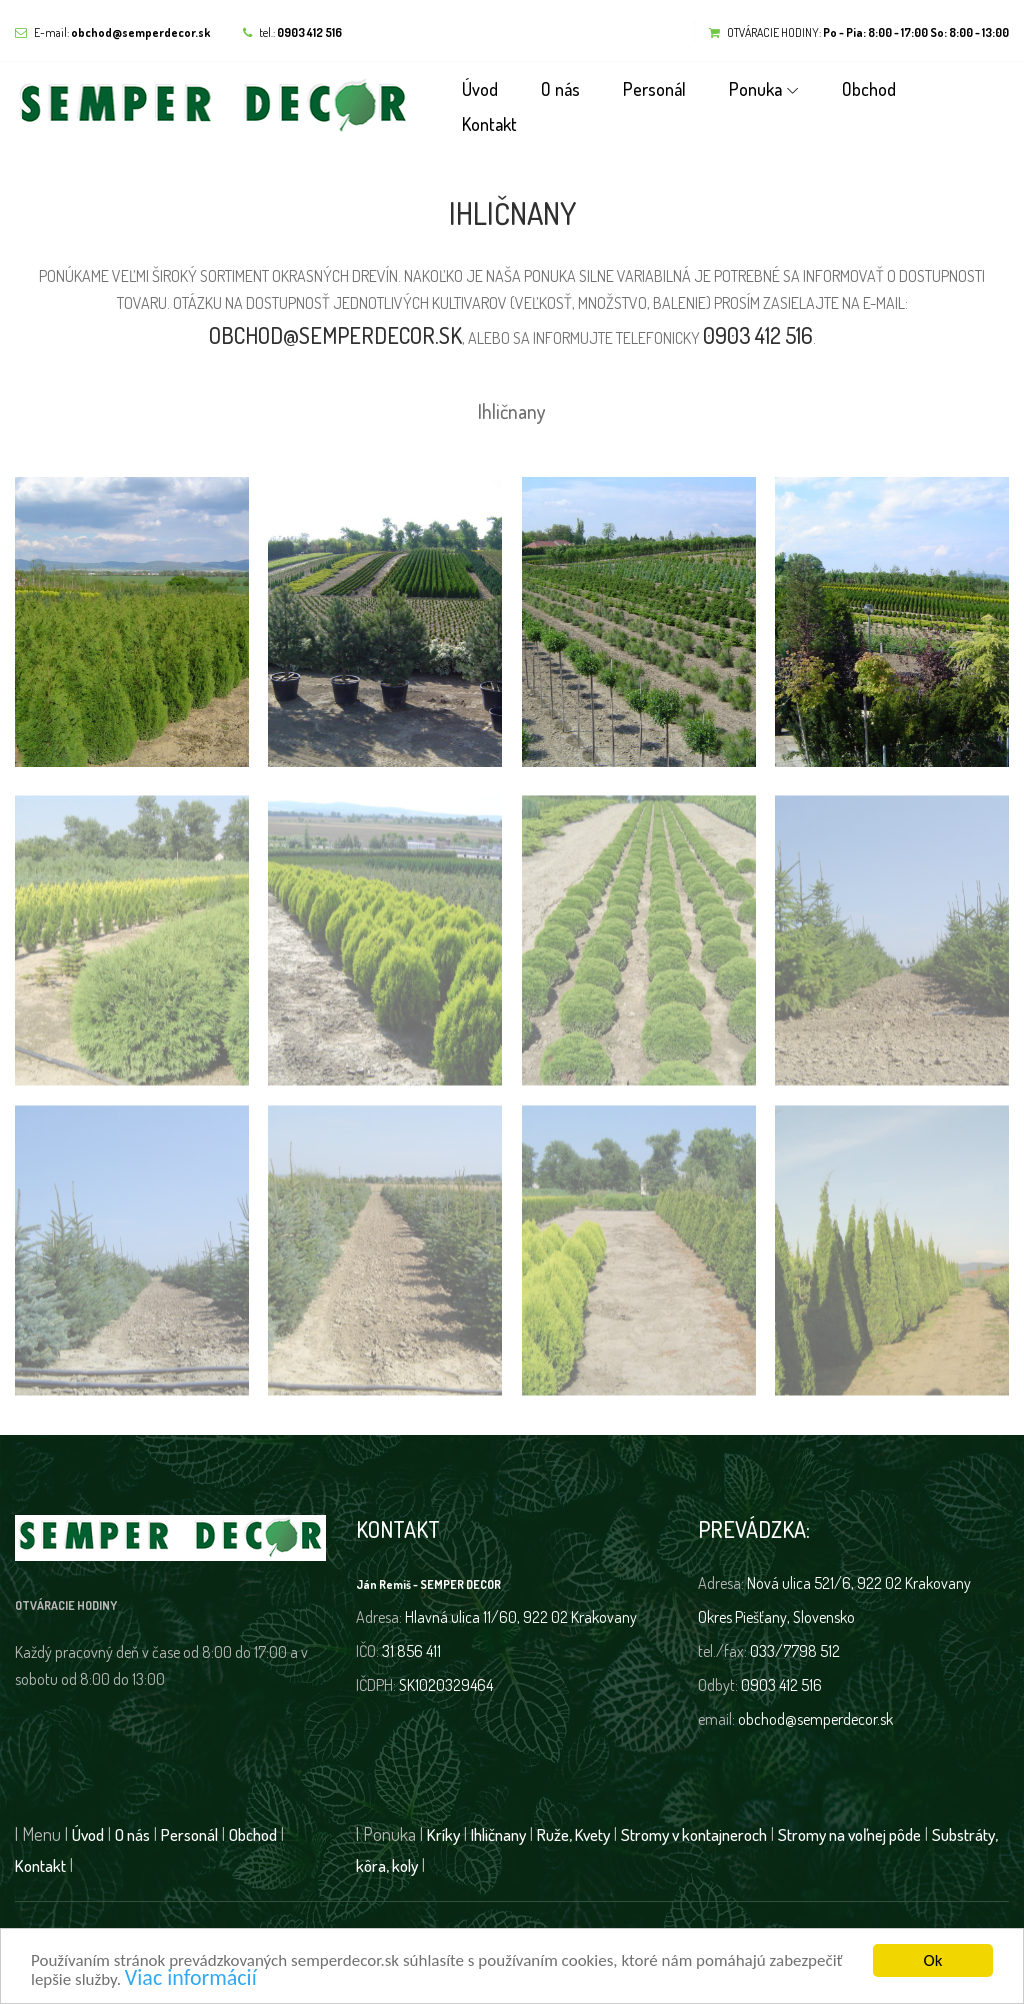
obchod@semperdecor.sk (335, 335)
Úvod (480, 89)
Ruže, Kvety (573, 1834)
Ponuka (755, 89)
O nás (560, 89)
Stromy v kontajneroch (694, 1834)
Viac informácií (191, 1979)
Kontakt (489, 124)
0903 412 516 (758, 335)
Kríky (443, 1834)
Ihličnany (512, 411)
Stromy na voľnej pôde (849, 1834)
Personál (654, 89)
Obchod (869, 89)
